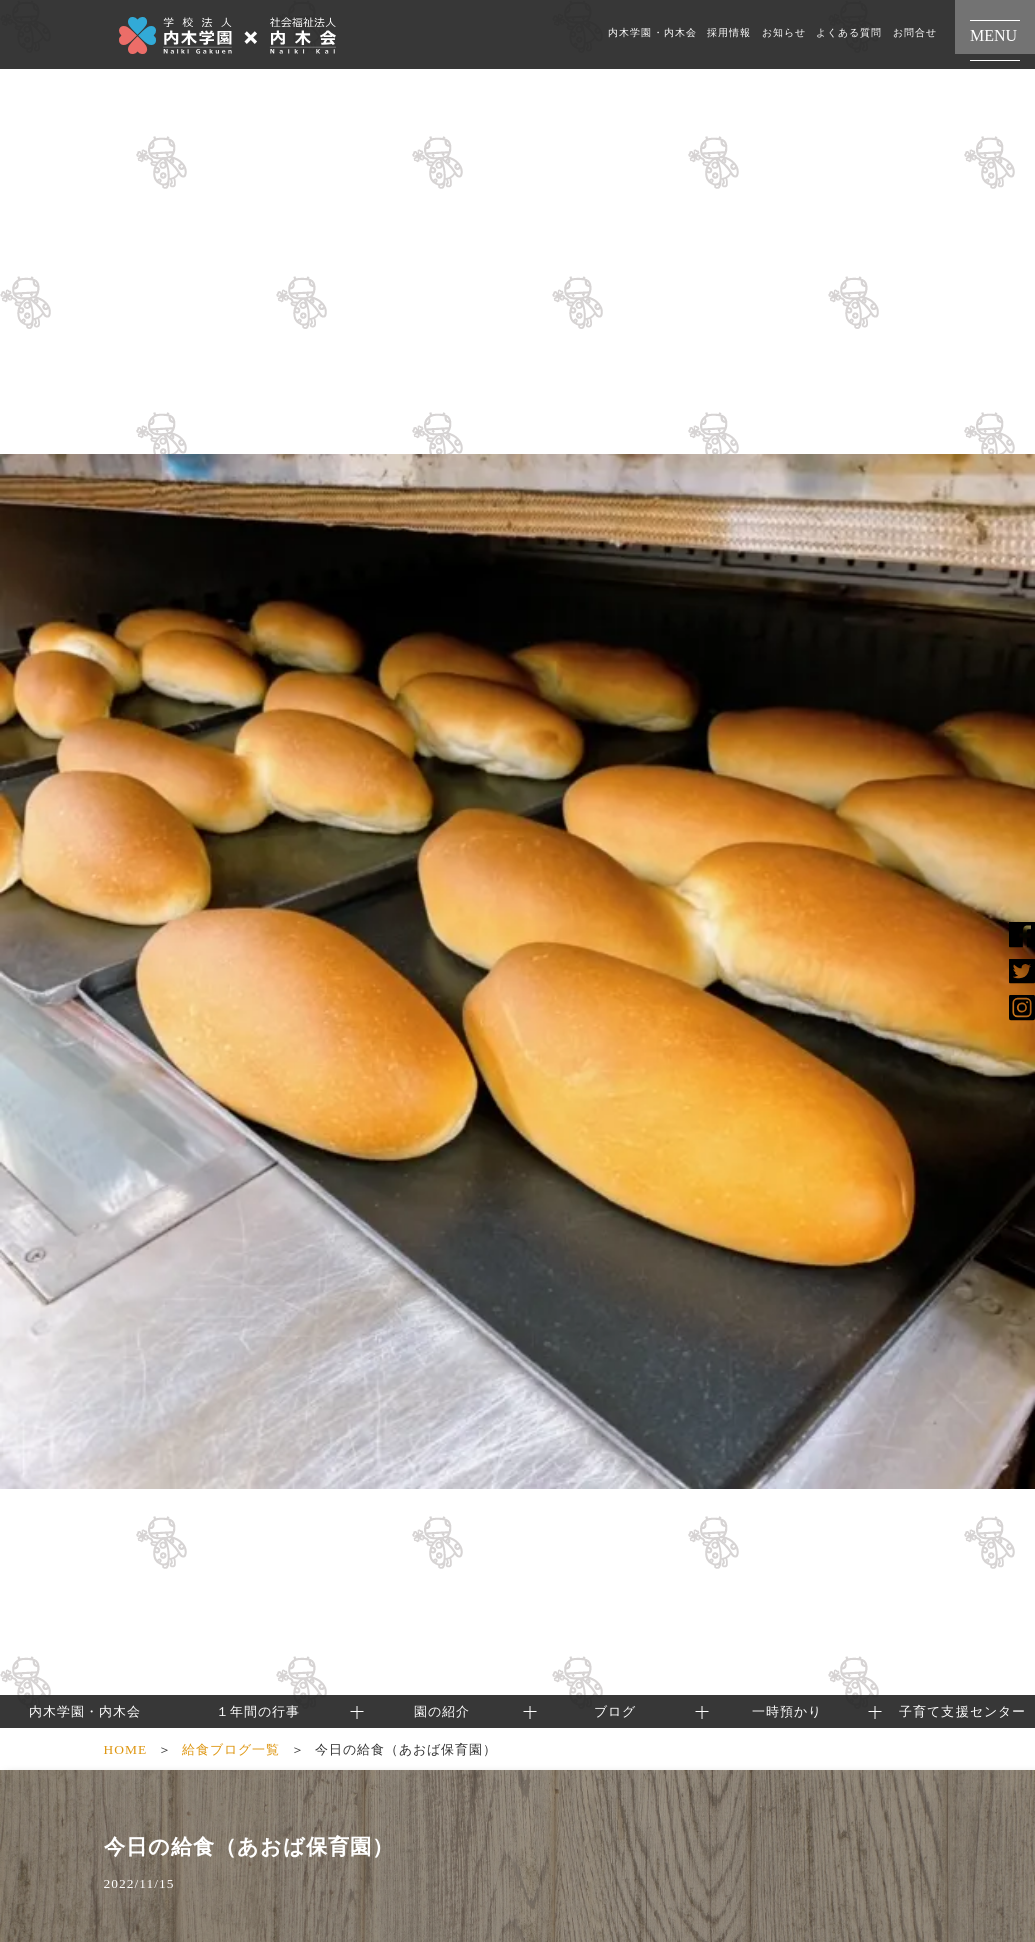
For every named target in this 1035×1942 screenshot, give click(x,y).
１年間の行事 (258, 1711)
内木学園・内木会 (652, 33)
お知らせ (784, 33)
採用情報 (729, 33)
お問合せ (915, 33)
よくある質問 (849, 33)
